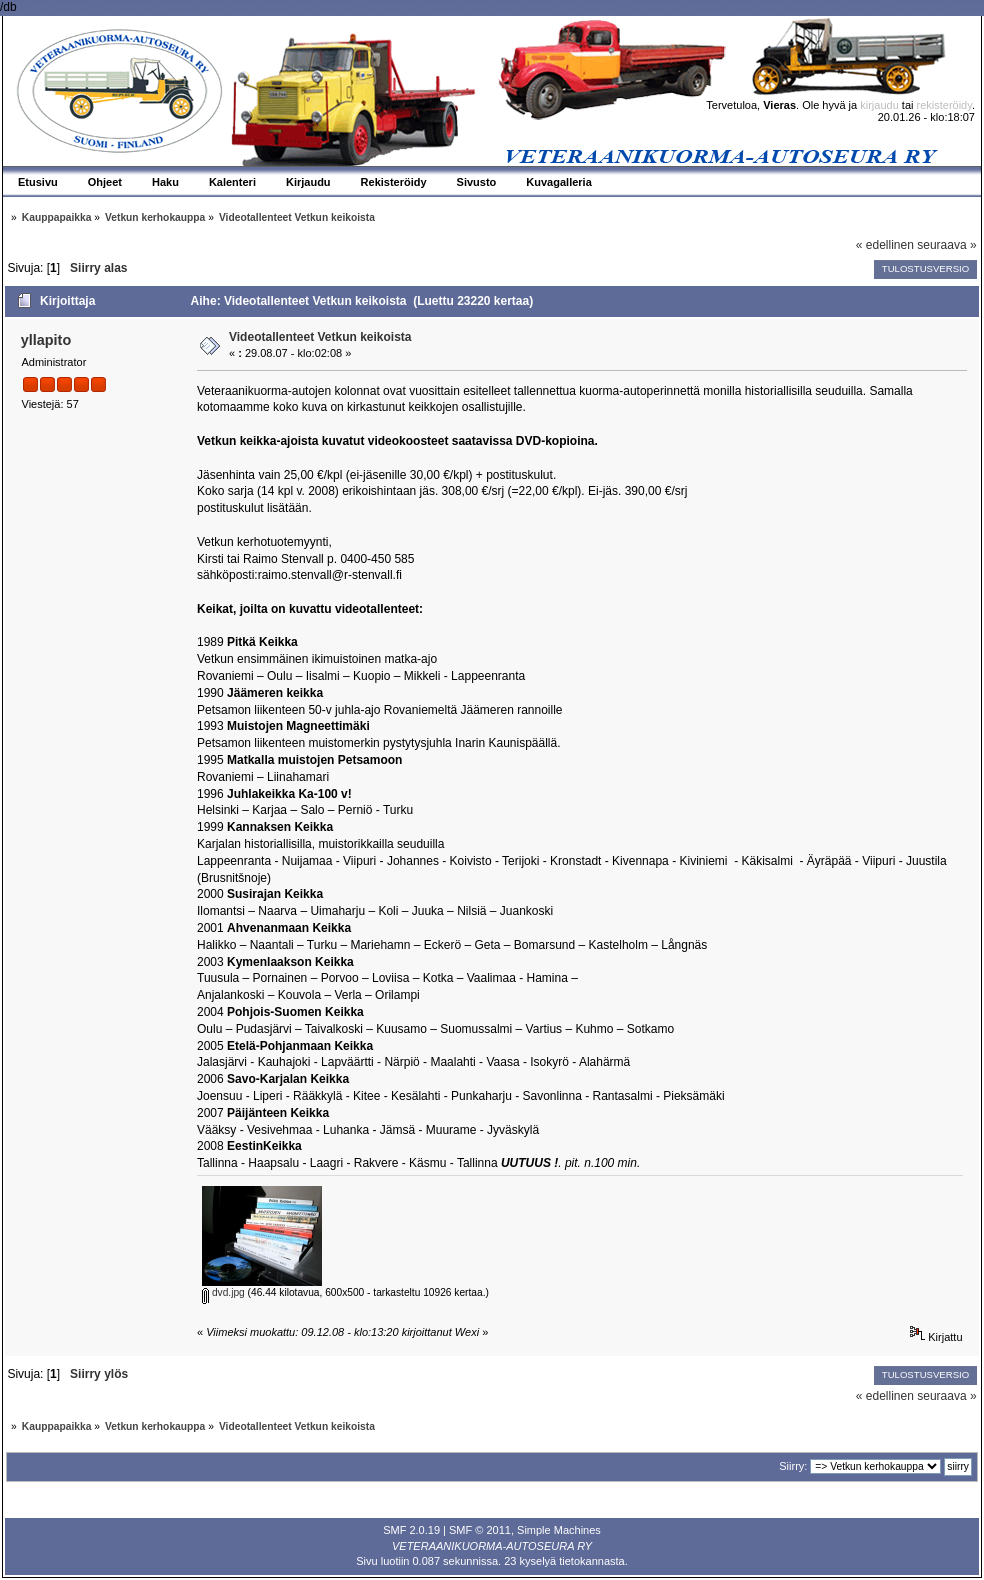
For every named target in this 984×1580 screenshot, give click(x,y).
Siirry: (793, 1466)
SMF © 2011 (480, 1530)
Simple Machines (559, 1530)
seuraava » (946, 245)
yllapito (46, 340)
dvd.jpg (223, 1292)
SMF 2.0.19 (411, 1530)
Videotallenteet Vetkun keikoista (320, 337)
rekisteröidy (944, 105)
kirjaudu (879, 105)
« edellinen (885, 245)
